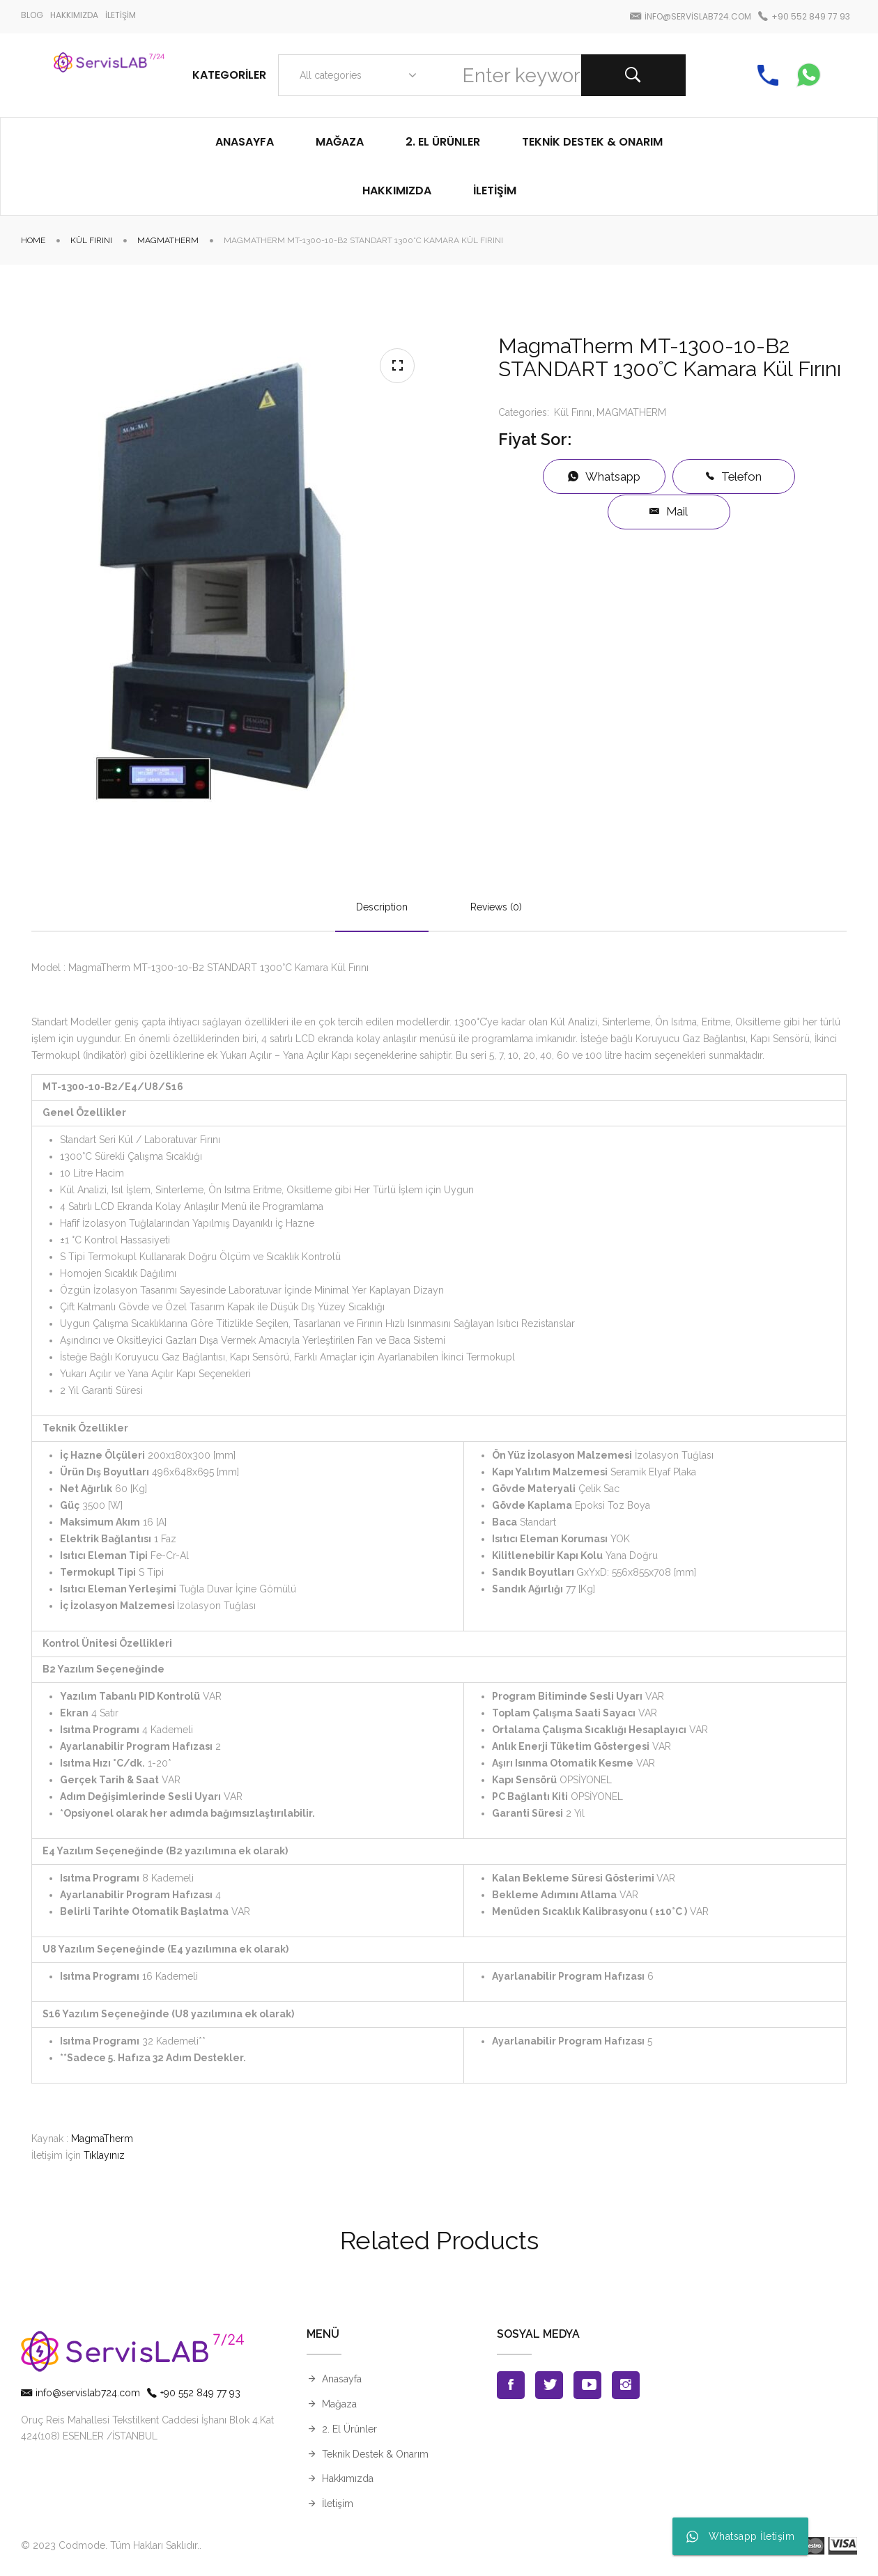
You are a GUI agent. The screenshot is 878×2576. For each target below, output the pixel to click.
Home (33, 240)
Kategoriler (229, 75)
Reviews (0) (496, 907)
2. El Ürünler (349, 2429)
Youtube (587, 2385)
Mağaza (339, 2404)
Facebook (511, 2385)
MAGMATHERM (168, 240)
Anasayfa (342, 2378)
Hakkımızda (347, 2478)
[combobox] (355, 75)
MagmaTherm (102, 2138)
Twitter (549, 2385)
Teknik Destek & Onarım (375, 2454)
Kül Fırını (91, 240)
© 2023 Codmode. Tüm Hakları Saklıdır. (110, 2545)
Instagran (626, 2385)
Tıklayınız (104, 2155)
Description (382, 907)
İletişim (337, 2503)
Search (633, 75)
